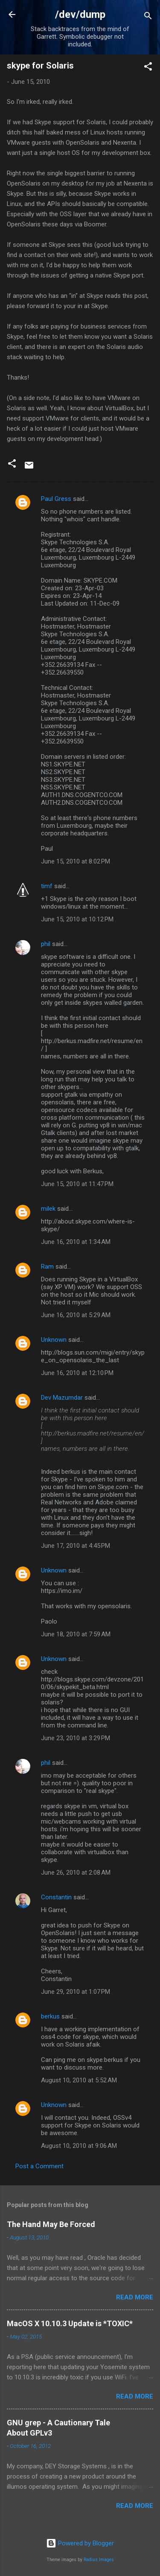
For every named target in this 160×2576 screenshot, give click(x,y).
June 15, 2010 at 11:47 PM (77, 1184)
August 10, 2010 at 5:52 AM (79, 2080)
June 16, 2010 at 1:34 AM (76, 1242)
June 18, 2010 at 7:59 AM (76, 1634)
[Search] (148, 17)
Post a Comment (39, 2166)
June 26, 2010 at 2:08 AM (76, 1872)
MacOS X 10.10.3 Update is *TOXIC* (70, 2323)
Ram (47, 1266)
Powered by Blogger (80, 2543)
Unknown (54, 1340)
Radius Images (99, 2559)
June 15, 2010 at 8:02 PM (75, 861)
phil (45, 944)
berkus (50, 2016)
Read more (134, 2297)
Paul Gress (56, 499)
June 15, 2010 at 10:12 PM (77, 919)
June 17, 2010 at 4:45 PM (75, 1546)
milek (48, 1208)
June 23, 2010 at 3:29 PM (75, 1738)
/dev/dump (80, 14)
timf (46, 886)
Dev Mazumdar (62, 1397)
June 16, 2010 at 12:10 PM (77, 1373)
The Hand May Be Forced (51, 2224)
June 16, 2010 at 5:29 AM (76, 1315)
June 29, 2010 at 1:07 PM (75, 1992)
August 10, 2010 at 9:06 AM (79, 2146)
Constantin (56, 1897)
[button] (148, 67)
